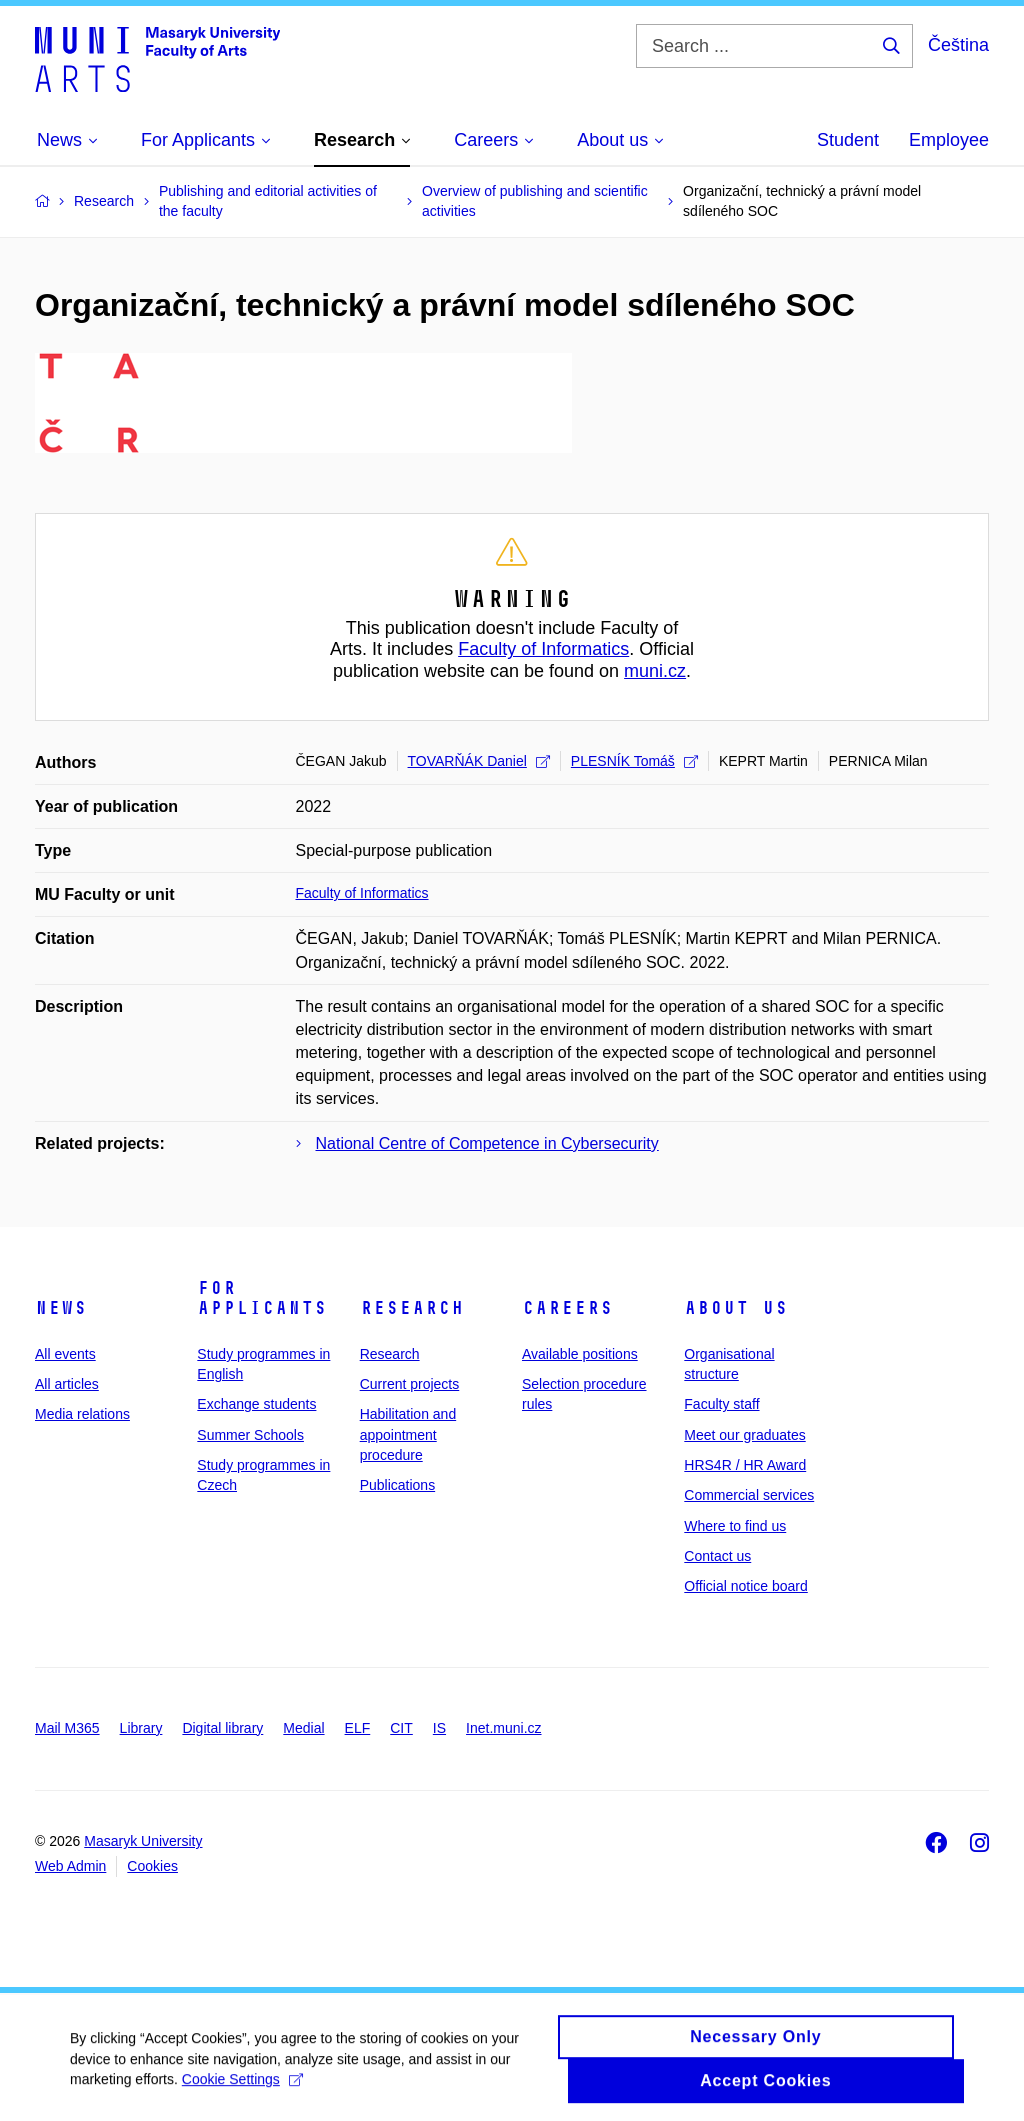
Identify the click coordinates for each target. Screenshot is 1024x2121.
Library (141, 1728)
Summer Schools (250, 1435)
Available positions (580, 1354)
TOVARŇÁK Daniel (479, 761)
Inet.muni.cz (503, 1728)
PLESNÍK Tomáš (634, 761)
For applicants (262, 1298)
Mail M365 (67, 1728)
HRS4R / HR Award (745, 1465)
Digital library (222, 1728)
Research (412, 1308)
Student (848, 140)
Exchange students (256, 1404)
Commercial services (749, 1495)
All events (65, 1354)
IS (439, 1728)
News (61, 1308)
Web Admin (70, 1866)
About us (736, 1308)
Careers (567, 1308)
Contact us (717, 1556)
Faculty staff (721, 1404)
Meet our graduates (744, 1435)
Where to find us (735, 1526)
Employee (949, 140)
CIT (401, 1728)
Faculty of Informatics (543, 649)
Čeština (958, 45)
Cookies (152, 1866)
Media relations (82, 1414)
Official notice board (745, 1586)
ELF (358, 1728)
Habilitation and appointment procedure (408, 1434)
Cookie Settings (242, 2089)
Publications (398, 1485)
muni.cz (655, 671)
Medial (303, 1728)
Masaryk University (143, 1841)
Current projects (410, 1384)
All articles (67, 1384)
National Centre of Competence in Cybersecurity (487, 1143)
